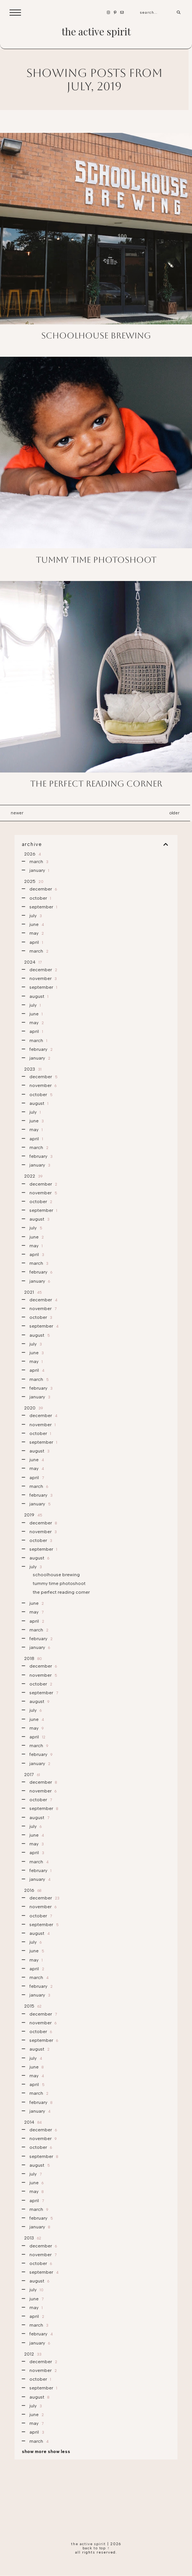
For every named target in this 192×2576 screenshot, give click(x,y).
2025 (33, 881)
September (42, 907)
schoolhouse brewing (96, 335)
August (38, 996)
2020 (33, 1408)
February (40, 1049)
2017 (31, 1774)
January (38, 870)
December (42, 889)
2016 (32, 1890)
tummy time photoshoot (96, 560)
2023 (32, 1069)
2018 (32, 1658)
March (38, 861)
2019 (32, 1515)
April (35, 942)
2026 (32, 854)
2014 (32, 2122)
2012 (32, 2354)
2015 (32, 2006)
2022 (32, 1176)
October (39, 898)
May (36, 933)
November (42, 978)
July (35, 915)
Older (174, 813)
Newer (17, 813)
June (36, 924)
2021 (32, 1292)
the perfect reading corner (96, 783)
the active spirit (96, 31)
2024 (32, 962)
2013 (32, 2238)
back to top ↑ (96, 2548)
